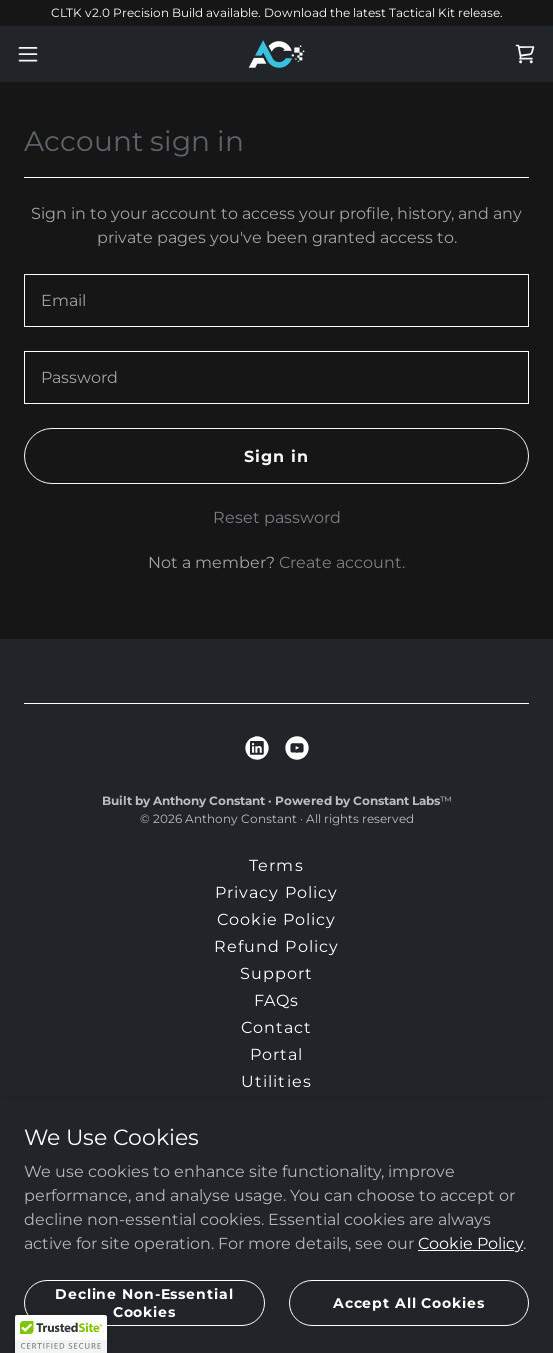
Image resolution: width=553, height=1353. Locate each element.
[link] (276, 54)
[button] (48, 54)
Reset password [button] (277, 517)
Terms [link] (276, 865)
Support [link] (276, 973)
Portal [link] (276, 1054)
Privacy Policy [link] (276, 892)
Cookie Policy (470, 1242)
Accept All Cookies (409, 1302)
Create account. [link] (342, 562)
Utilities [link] (276, 1081)
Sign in (276, 456)
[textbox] (276, 300)
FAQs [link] (276, 1000)
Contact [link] (276, 1027)
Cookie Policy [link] (276, 919)
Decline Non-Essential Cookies (144, 1302)
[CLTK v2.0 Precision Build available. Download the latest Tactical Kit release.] (276, 13)
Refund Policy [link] (276, 946)
